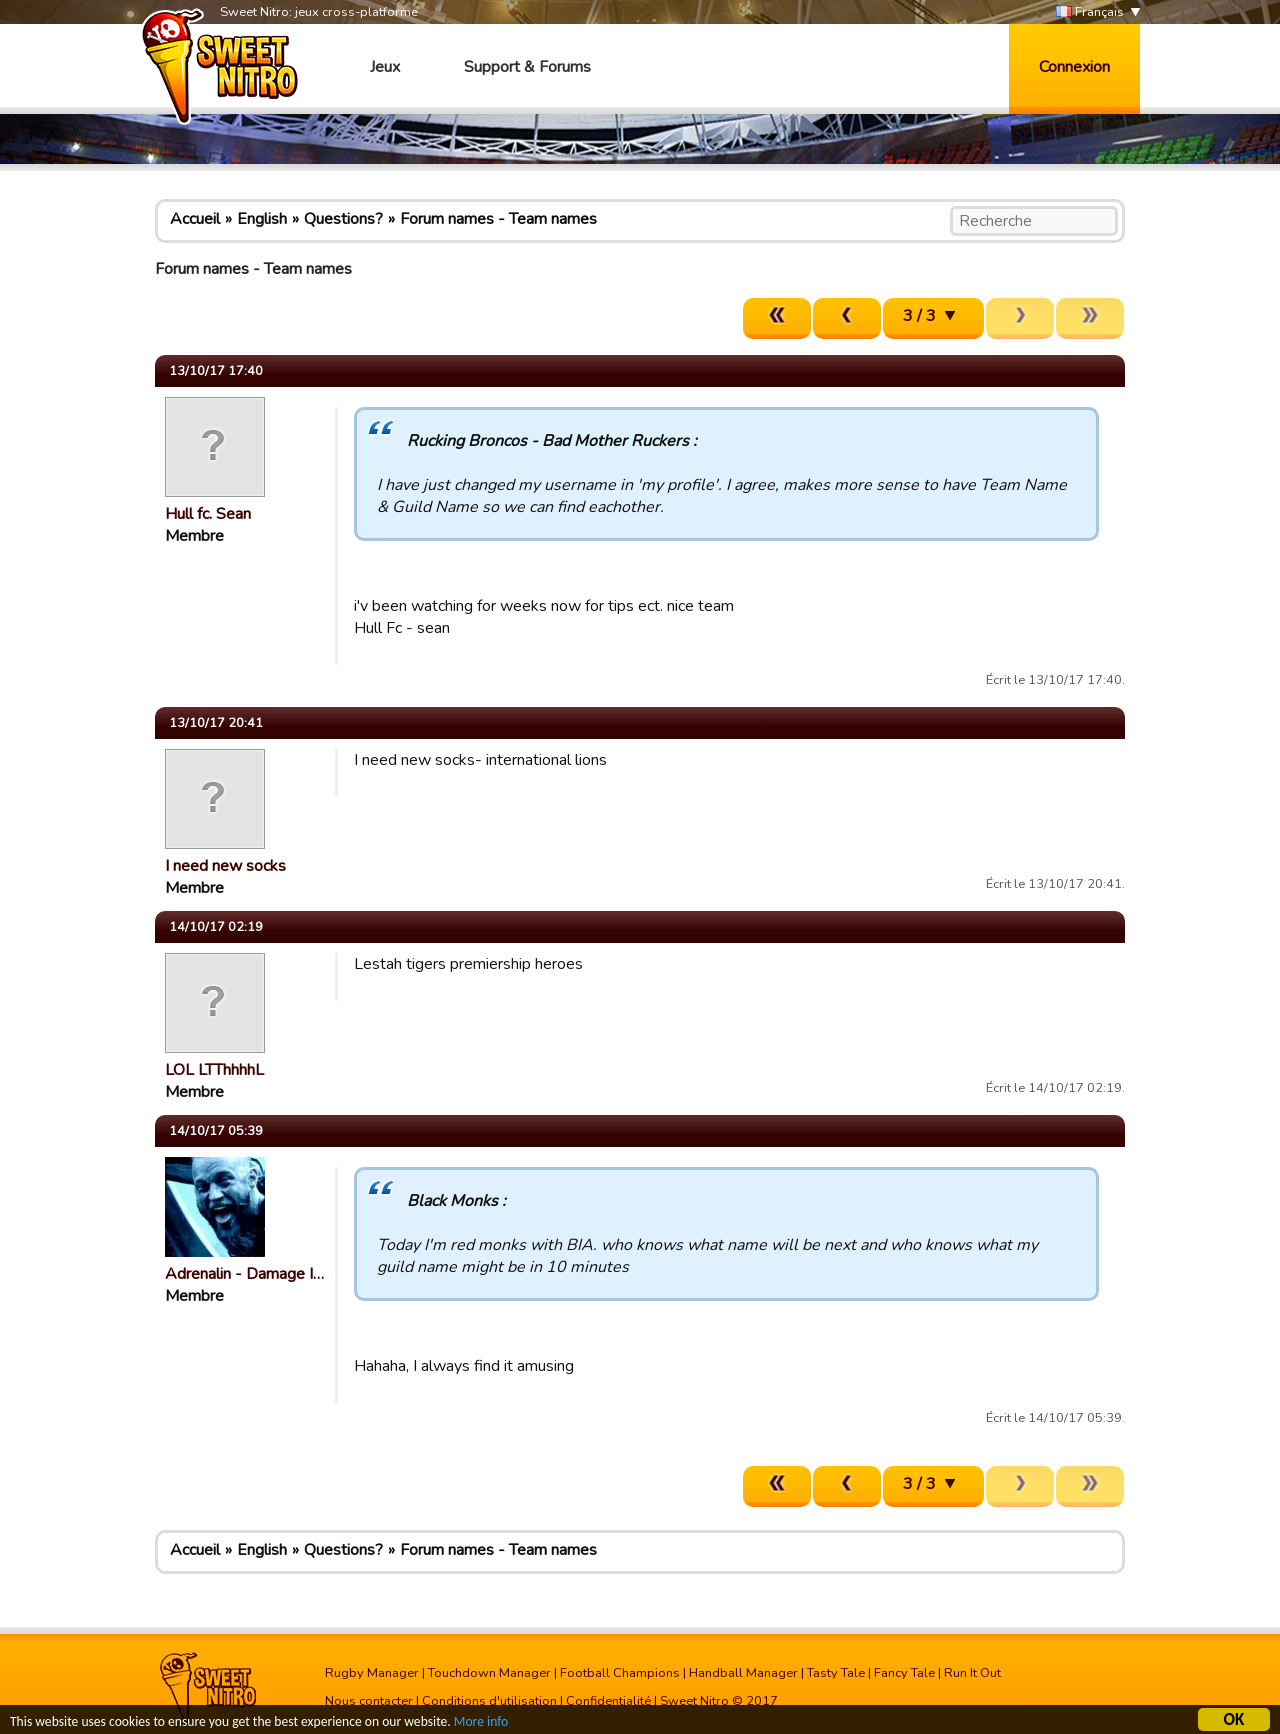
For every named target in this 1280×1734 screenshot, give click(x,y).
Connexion (1074, 67)
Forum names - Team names (498, 219)
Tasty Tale (836, 1673)
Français (1090, 12)
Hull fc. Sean (208, 514)
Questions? (343, 219)
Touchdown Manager (489, 1673)
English (262, 219)
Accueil (195, 219)
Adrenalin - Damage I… (244, 1274)
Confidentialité (608, 1701)
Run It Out (972, 1673)
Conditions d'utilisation (489, 1701)
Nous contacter (369, 1701)
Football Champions (620, 1673)
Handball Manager (743, 1673)
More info (481, 1724)
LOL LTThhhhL (214, 1070)
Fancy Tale (904, 1673)
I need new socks (225, 866)
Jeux (385, 67)
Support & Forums (527, 67)
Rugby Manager (372, 1673)
